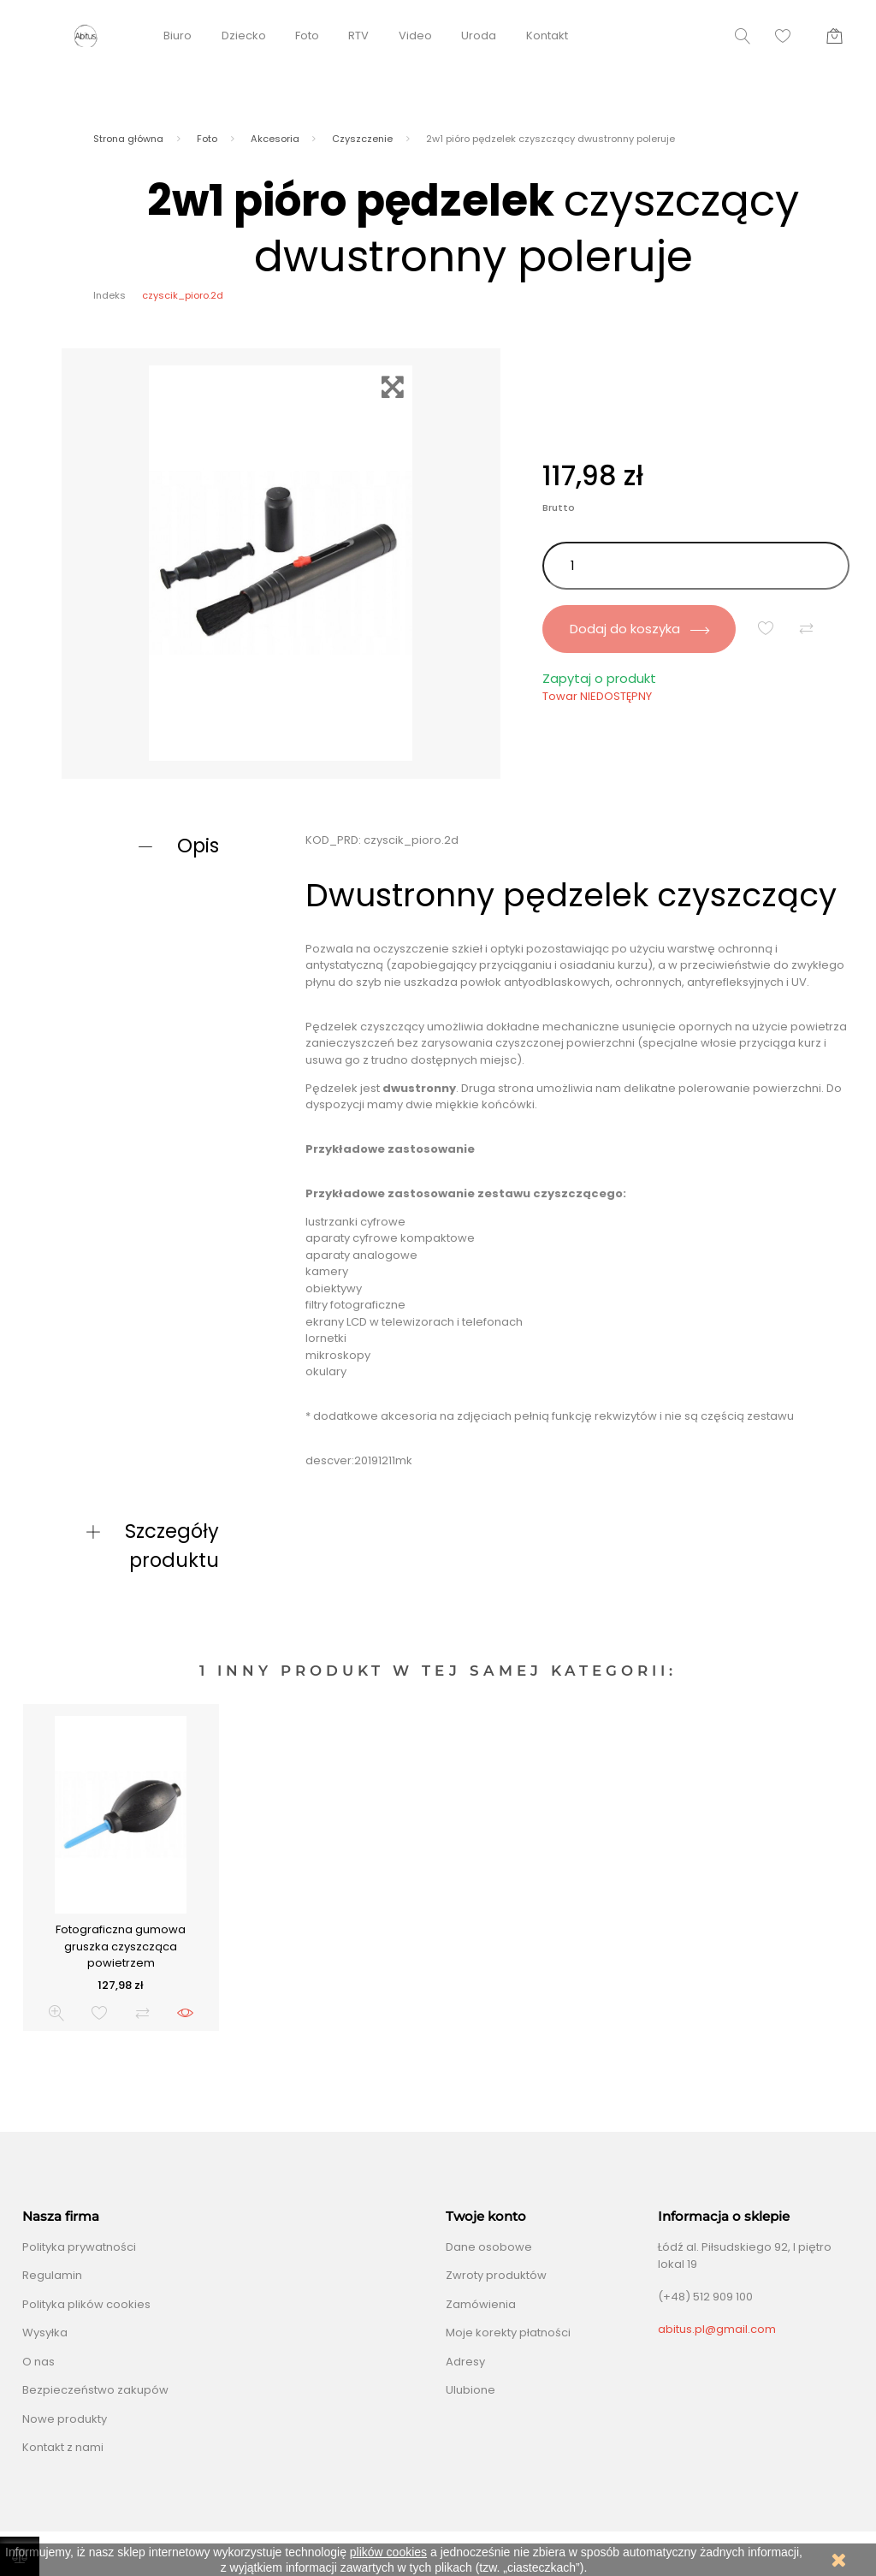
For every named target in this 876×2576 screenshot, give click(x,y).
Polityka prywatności (79, 2247)
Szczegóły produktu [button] (172, 1545)
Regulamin (52, 2275)
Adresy (465, 2361)
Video (415, 35)
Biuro (177, 35)
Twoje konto (486, 2216)
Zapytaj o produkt (599, 678)
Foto (307, 35)
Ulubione (470, 2390)
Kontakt (547, 35)
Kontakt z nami (63, 2447)
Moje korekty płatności (508, 2332)
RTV (358, 35)
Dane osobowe (489, 2247)
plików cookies (388, 2552)
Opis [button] (198, 845)
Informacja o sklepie (724, 2216)
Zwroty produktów (496, 2275)
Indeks (109, 295)
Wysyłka (45, 2332)
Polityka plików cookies (86, 2304)
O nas (38, 2361)
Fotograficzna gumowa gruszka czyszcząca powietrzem (121, 1946)
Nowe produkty (64, 2419)
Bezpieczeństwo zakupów (95, 2390)
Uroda (478, 35)
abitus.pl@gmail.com (717, 2329)
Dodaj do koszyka (639, 629)
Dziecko (244, 35)
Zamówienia (481, 2304)
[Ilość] (695, 566)
